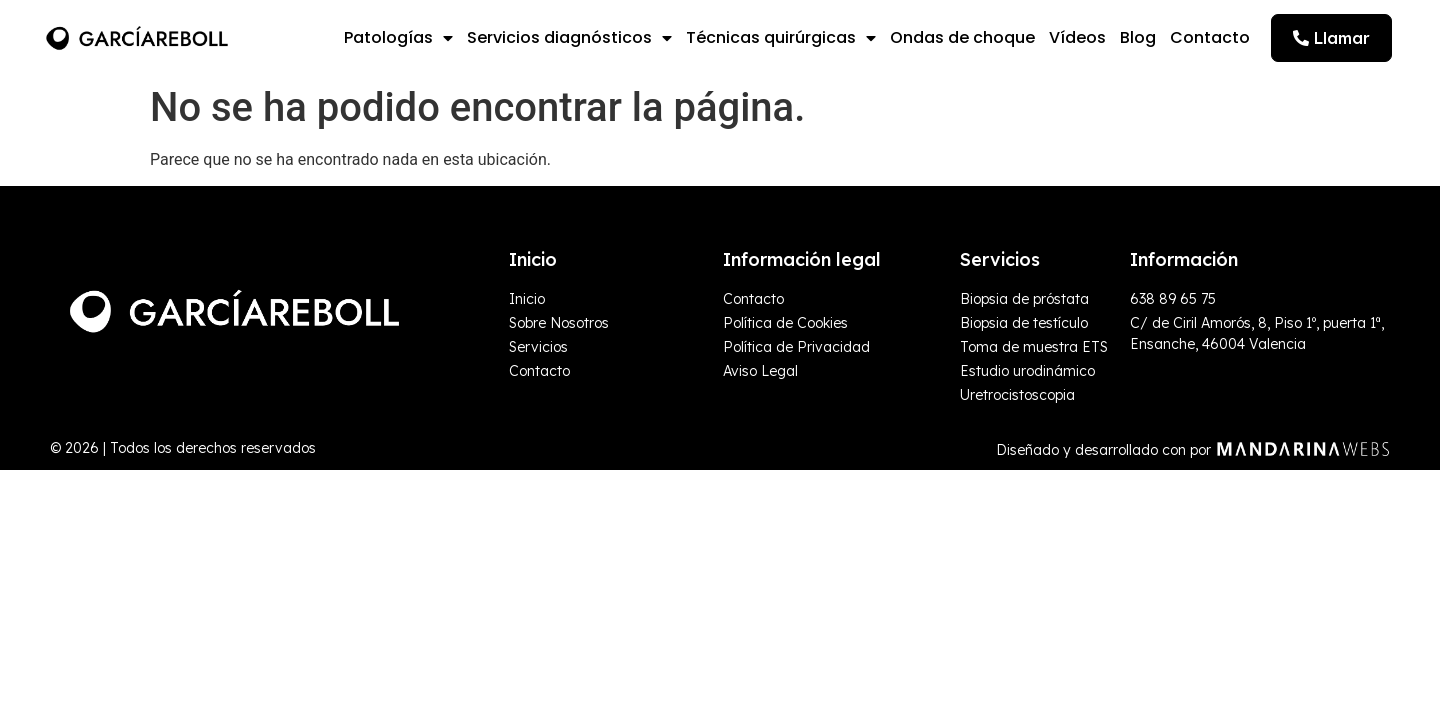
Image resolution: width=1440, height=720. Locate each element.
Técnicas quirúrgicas (781, 38)
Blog (1138, 37)
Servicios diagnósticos (569, 38)
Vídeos (1077, 37)
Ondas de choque (962, 37)
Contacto (1210, 37)
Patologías (398, 38)
